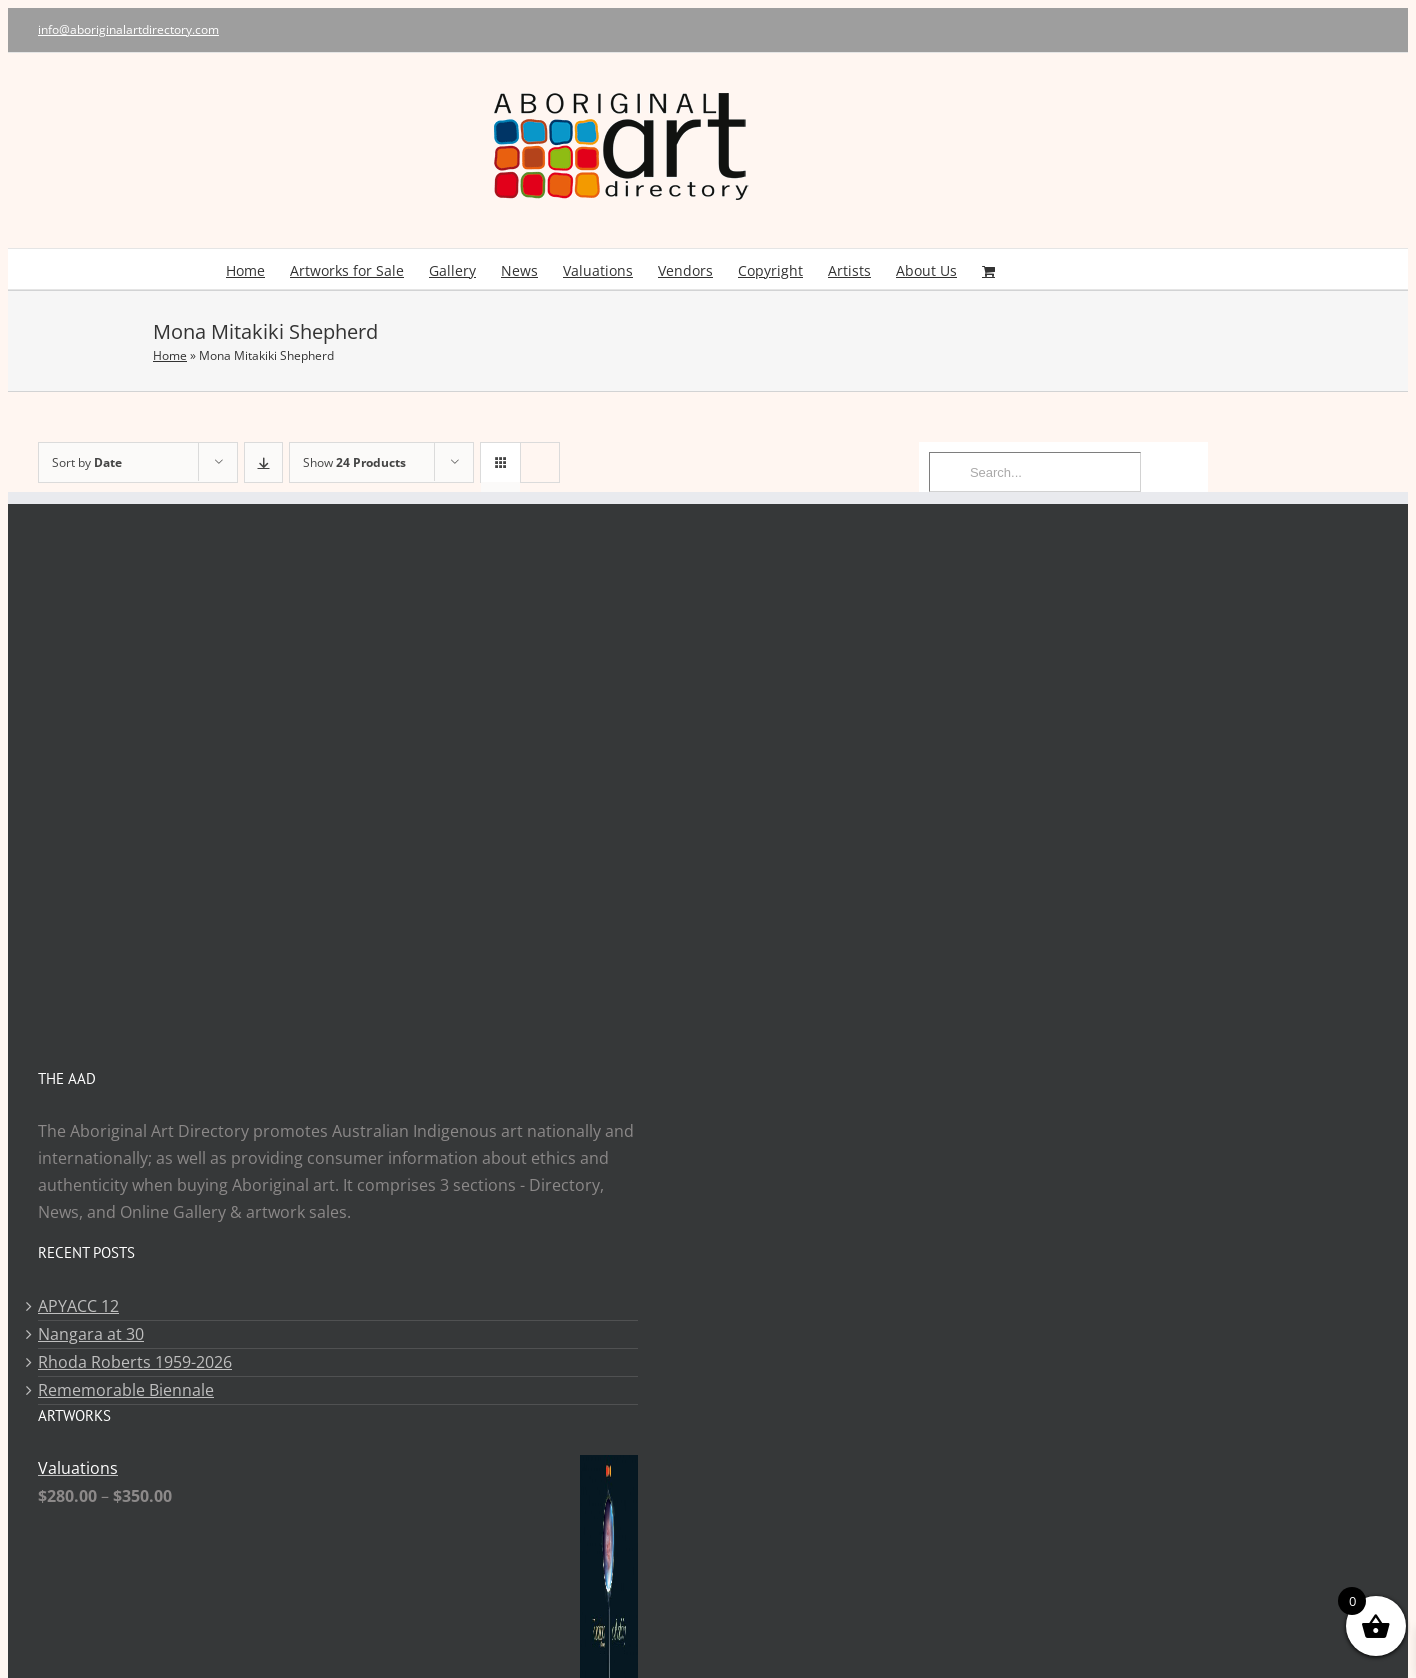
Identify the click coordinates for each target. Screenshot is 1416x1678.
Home (170, 355)
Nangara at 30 (91, 1334)
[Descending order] (263, 462)
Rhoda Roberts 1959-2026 (135, 1362)
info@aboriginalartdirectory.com (128, 29)
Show (354, 462)
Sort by (87, 462)
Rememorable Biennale (126, 1390)
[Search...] (1035, 472)
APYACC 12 (78, 1306)
